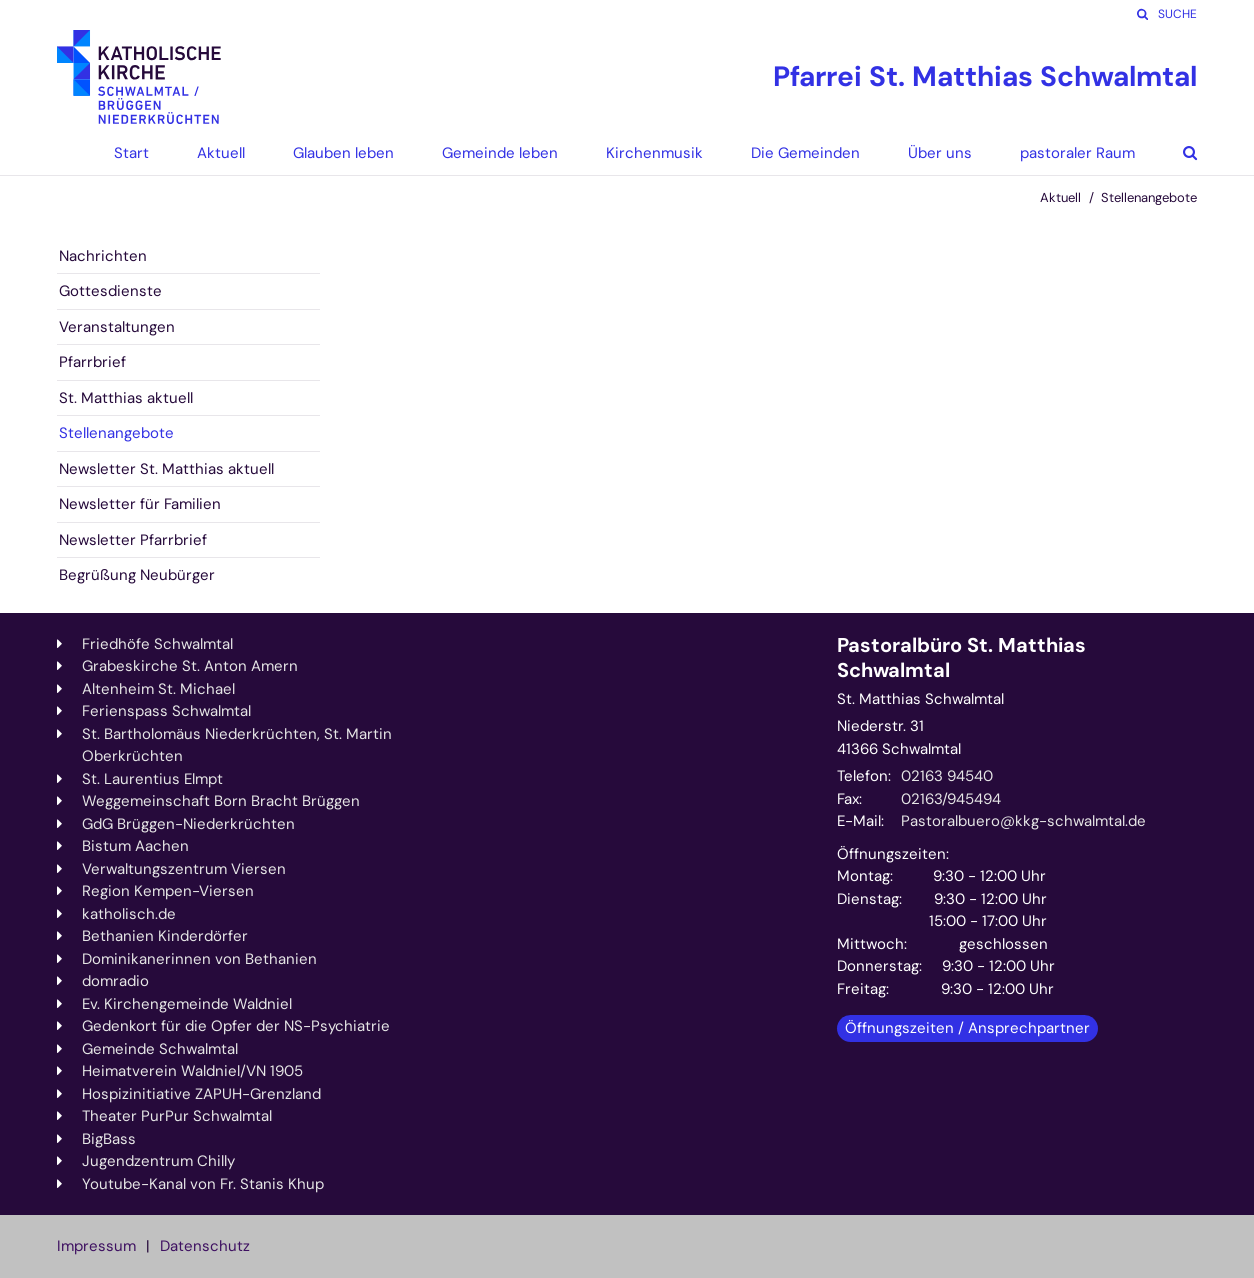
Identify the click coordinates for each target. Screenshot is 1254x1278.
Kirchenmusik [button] (654, 153)
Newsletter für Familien (140, 504)
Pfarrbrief (92, 362)
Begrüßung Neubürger (137, 575)
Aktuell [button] (221, 153)
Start (131, 153)
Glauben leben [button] (343, 153)
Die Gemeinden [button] (805, 153)
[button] (1175, 153)
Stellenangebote (1149, 197)
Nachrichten (103, 256)
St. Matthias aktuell (126, 398)
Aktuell (1060, 197)
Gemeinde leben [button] (500, 153)
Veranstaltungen (117, 327)
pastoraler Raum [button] (1077, 153)
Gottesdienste (110, 291)
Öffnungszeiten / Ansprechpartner (967, 1028)
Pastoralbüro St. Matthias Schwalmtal (961, 658)
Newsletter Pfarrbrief (133, 540)
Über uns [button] (940, 153)
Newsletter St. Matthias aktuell (166, 469)
